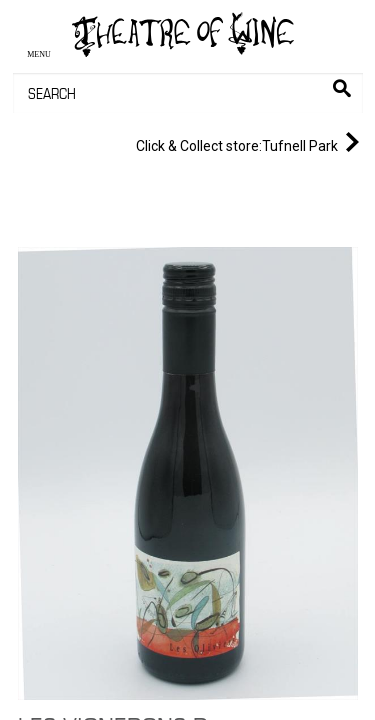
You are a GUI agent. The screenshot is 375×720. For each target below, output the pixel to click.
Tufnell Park (252, 142)
